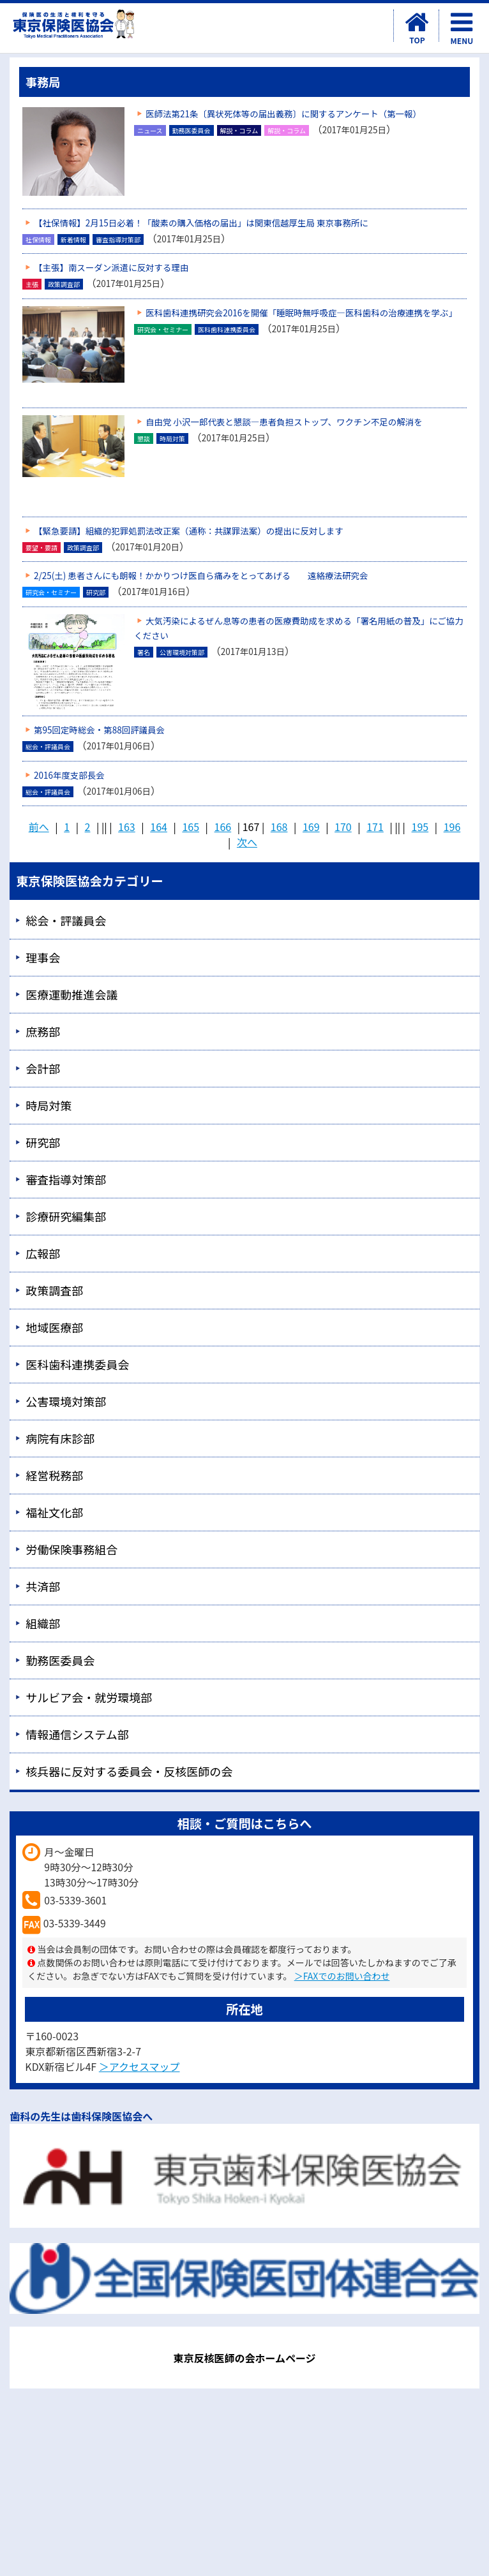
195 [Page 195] (420, 826)
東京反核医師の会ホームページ (244, 2358)
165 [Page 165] (190, 826)
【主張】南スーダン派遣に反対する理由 (111, 267)
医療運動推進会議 (71, 994)
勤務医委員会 (60, 1660)
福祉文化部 (54, 1512)
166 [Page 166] (223, 826)
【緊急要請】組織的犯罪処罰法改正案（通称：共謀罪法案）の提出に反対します (188, 530)
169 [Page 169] (311, 826)
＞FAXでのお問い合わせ (342, 1975)
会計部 (43, 1068)
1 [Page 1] (67, 826)
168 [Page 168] (279, 826)
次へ (247, 842)
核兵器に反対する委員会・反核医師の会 (129, 1771)
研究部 (43, 1142)
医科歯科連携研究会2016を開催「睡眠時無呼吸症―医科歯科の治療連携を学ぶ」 (301, 312)
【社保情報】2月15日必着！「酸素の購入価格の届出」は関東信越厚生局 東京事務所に (201, 222)
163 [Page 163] (126, 826)
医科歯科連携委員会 (77, 1364)
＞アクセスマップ (139, 2066)
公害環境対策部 (66, 1401)
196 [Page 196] (452, 826)
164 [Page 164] (158, 826)
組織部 (43, 1623)
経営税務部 (54, 1475)
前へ (39, 826)
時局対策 (48, 1105)
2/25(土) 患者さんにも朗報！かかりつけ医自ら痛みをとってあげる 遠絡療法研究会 (201, 575)
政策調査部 (54, 1290)
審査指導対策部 (66, 1179)
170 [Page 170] (343, 826)
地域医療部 (54, 1327)
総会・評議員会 (66, 920)
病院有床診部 (60, 1438)
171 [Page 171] (375, 826)
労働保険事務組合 (71, 1549)
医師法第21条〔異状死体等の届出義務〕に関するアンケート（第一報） (283, 113)
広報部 (43, 1253)
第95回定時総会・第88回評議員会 (99, 729)
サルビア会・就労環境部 (89, 1697)
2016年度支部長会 (69, 775)
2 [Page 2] (88, 826)
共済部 (43, 1586)
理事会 (43, 957)
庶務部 (43, 1031)
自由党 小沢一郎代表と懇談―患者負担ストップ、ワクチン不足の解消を (284, 421)
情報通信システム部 (77, 1734)
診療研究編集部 (66, 1216)
